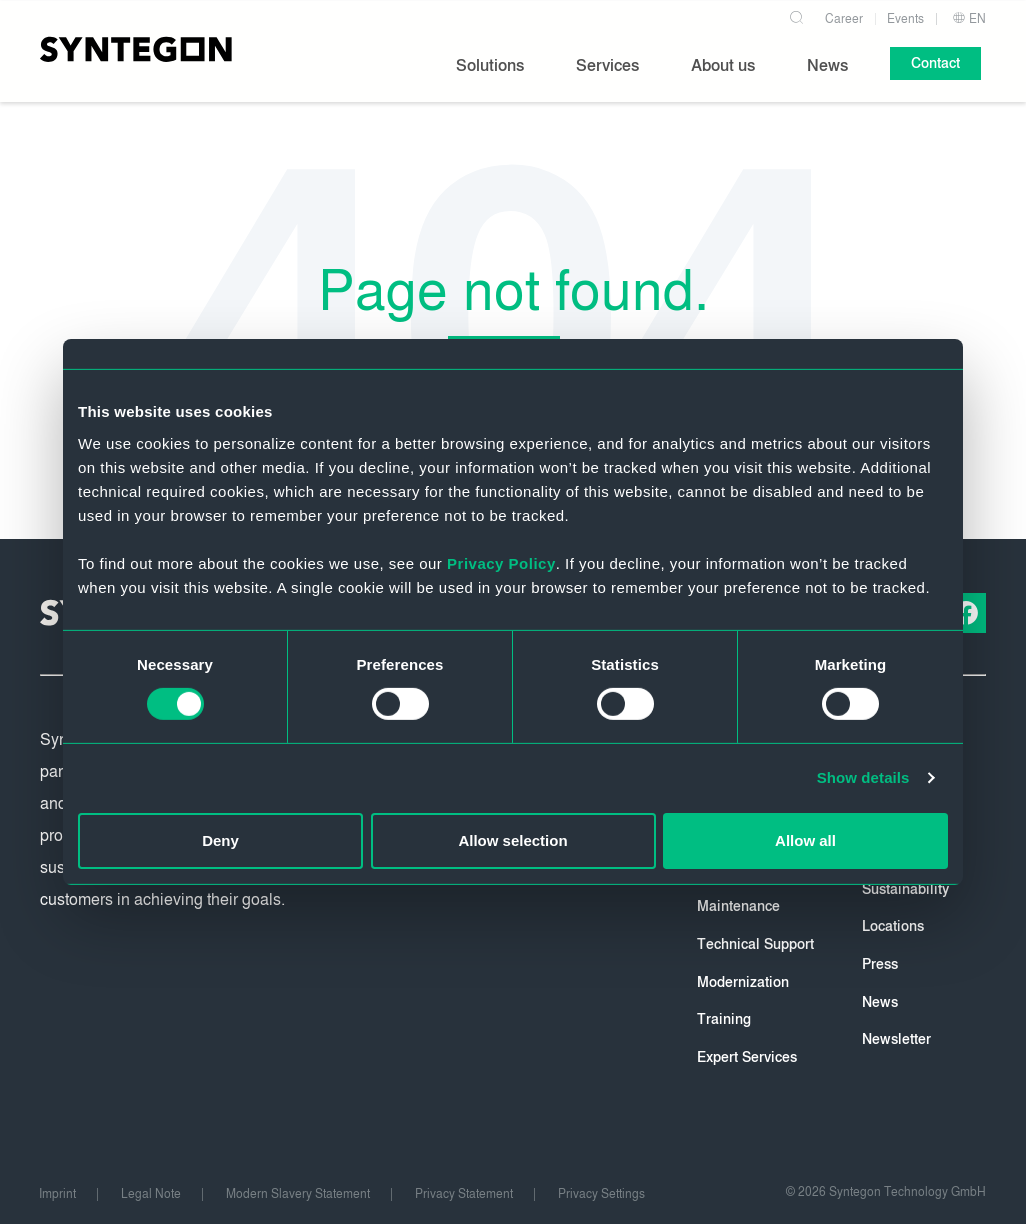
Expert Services (747, 1057)
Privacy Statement (464, 1194)
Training (724, 1019)
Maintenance (738, 906)
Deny (220, 840)
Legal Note (151, 1194)
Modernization (743, 982)
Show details (863, 777)
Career (844, 18)
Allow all (805, 840)
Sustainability (905, 889)
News (880, 1002)
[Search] (798, 14)
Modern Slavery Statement (298, 1194)
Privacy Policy (501, 562)
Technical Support (755, 944)
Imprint (57, 1194)
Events (905, 18)
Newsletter (896, 1039)
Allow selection (512, 840)
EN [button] (969, 18)
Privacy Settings (601, 1194)
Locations (893, 926)
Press (880, 964)
